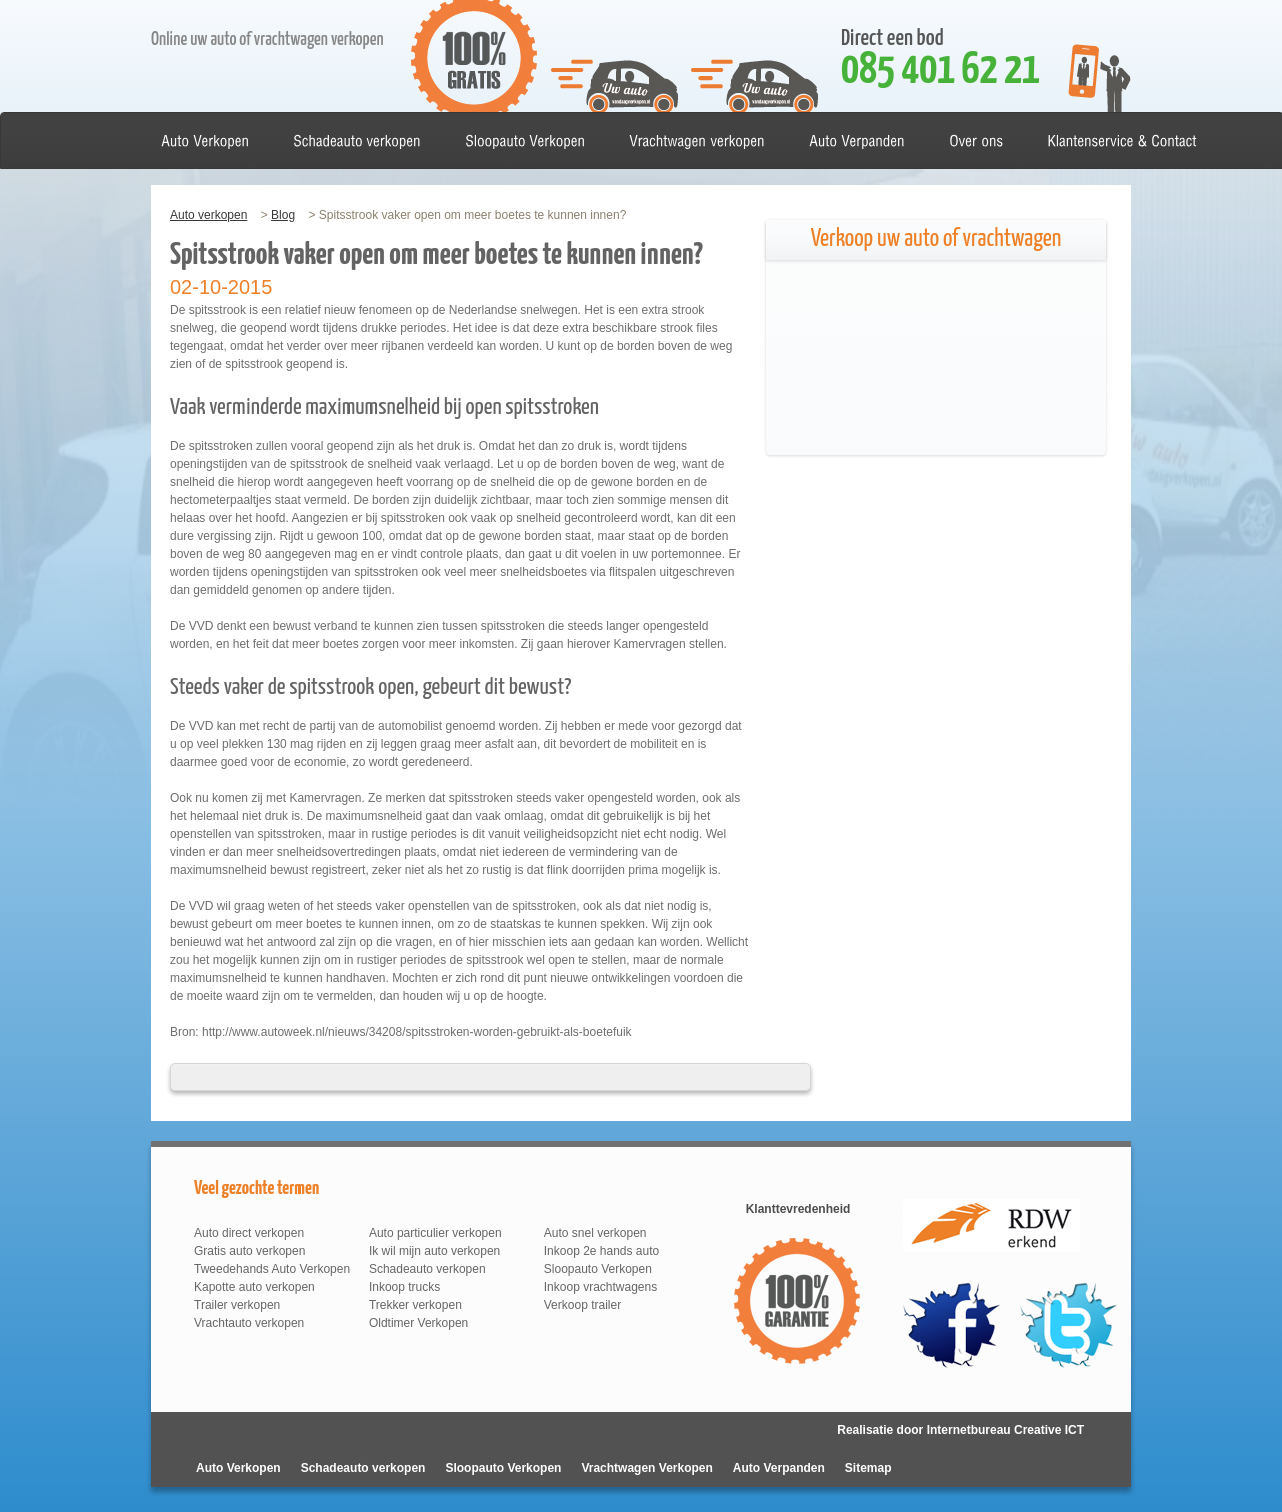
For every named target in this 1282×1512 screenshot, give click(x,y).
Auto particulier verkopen (435, 1233)
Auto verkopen (208, 215)
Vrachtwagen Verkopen (646, 1468)
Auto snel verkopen (595, 1233)
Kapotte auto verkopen (254, 1287)
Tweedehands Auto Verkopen (272, 1269)
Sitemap (868, 1468)
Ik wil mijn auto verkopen (434, 1251)
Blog (283, 215)
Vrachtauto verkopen (249, 1323)
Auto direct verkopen (249, 1233)
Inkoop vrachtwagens (600, 1287)
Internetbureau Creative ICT (1005, 1430)
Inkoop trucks (404, 1287)
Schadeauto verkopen (427, 1269)
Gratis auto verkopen (249, 1251)
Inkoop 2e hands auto (601, 1251)
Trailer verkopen (237, 1305)
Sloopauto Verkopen (598, 1269)
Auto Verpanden (779, 1468)
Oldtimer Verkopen (418, 1323)
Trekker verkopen (415, 1305)
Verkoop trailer (582, 1305)
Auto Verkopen (238, 1468)
